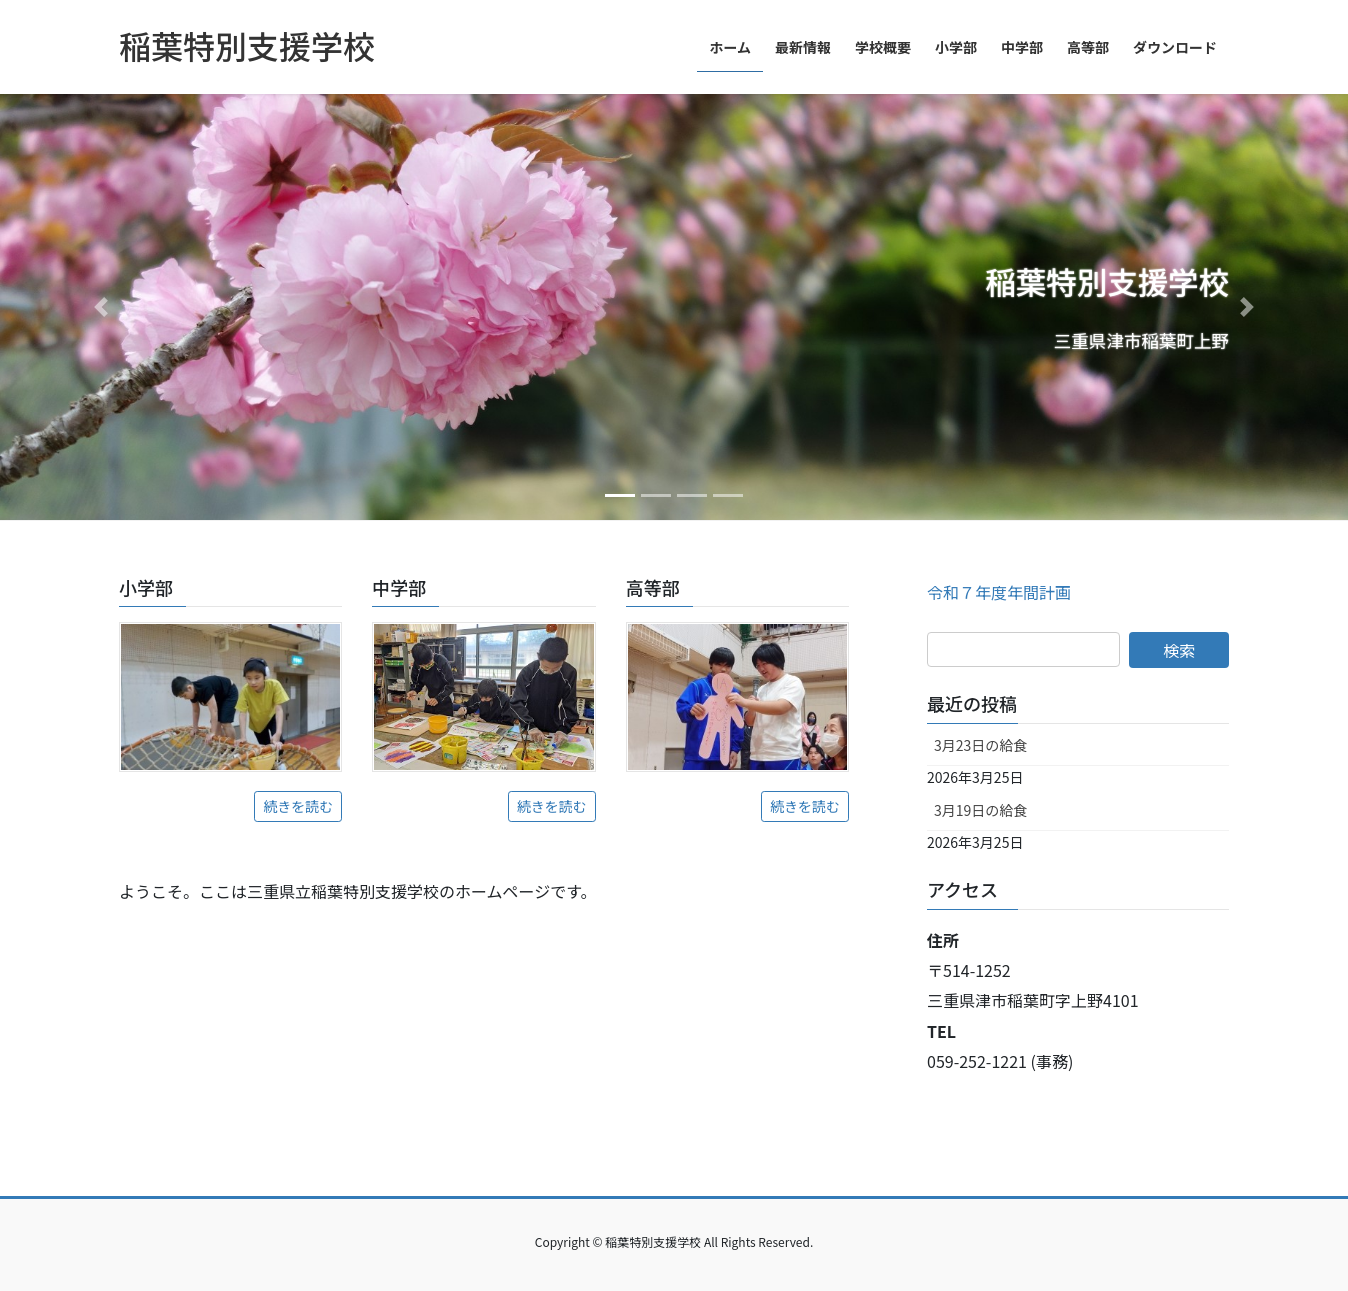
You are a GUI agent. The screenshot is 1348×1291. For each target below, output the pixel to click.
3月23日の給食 (980, 745)
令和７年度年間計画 (999, 592)
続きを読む (298, 806)
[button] (101, 307)
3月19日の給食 (980, 810)
